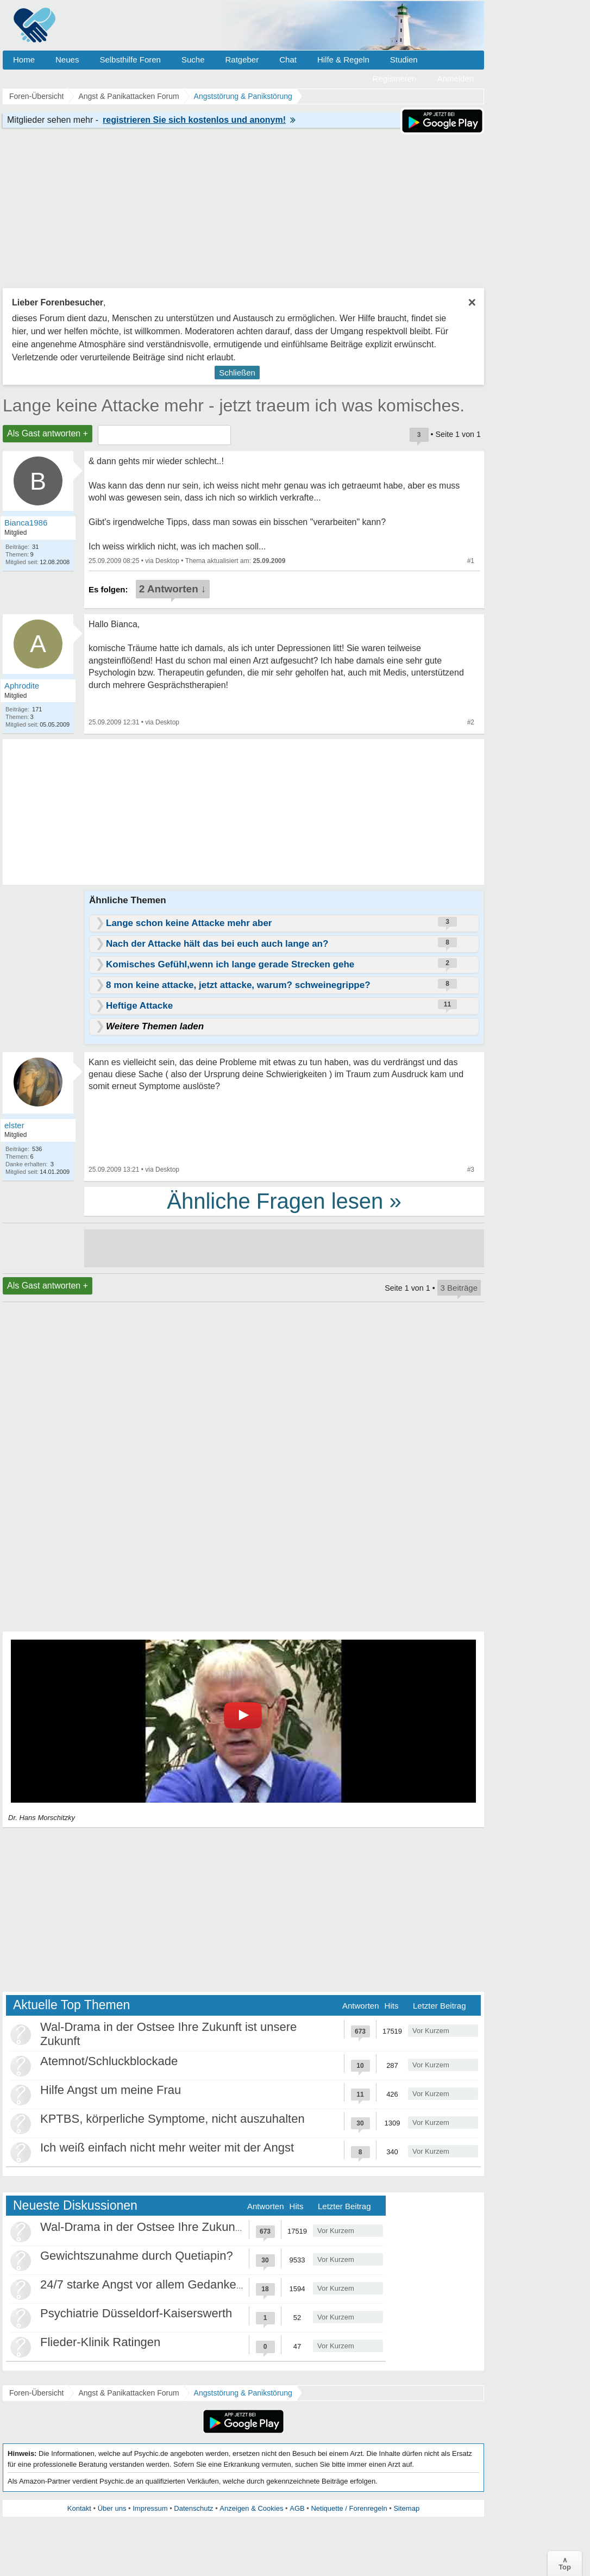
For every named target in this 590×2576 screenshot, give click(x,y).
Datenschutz (193, 2508)
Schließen (237, 372)
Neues (67, 59)
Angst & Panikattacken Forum (128, 2393)
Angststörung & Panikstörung (243, 2393)
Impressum (150, 2508)
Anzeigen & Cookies (251, 2508)
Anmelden (455, 78)
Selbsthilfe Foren (130, 59)
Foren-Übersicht (36, 2393)
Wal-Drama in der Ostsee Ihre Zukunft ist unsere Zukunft (190, 2227)
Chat (288, 59)
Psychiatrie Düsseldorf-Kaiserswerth (136, 2313)
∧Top (564, 2563)
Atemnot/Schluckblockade (109, 2061)
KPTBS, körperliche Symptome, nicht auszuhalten (172, 2118)
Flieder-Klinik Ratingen (100, 2342)
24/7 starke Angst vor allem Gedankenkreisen (160, 2284)
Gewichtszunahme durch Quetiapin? (136, 2255)
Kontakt (79, 2508)
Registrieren (395, 78)
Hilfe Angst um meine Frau (110, 2090)
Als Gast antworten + (47, 433)
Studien (404, 59)
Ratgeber (242, 59)
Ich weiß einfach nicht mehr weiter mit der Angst (167, 2147)
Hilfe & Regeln (343, 59)
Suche (193, 59)
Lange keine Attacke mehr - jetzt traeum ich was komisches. (234, 405)
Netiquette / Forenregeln (349, 2508)
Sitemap (406, 2508)
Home (24, 59)
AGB (297, 2508)
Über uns (112, 2508)
